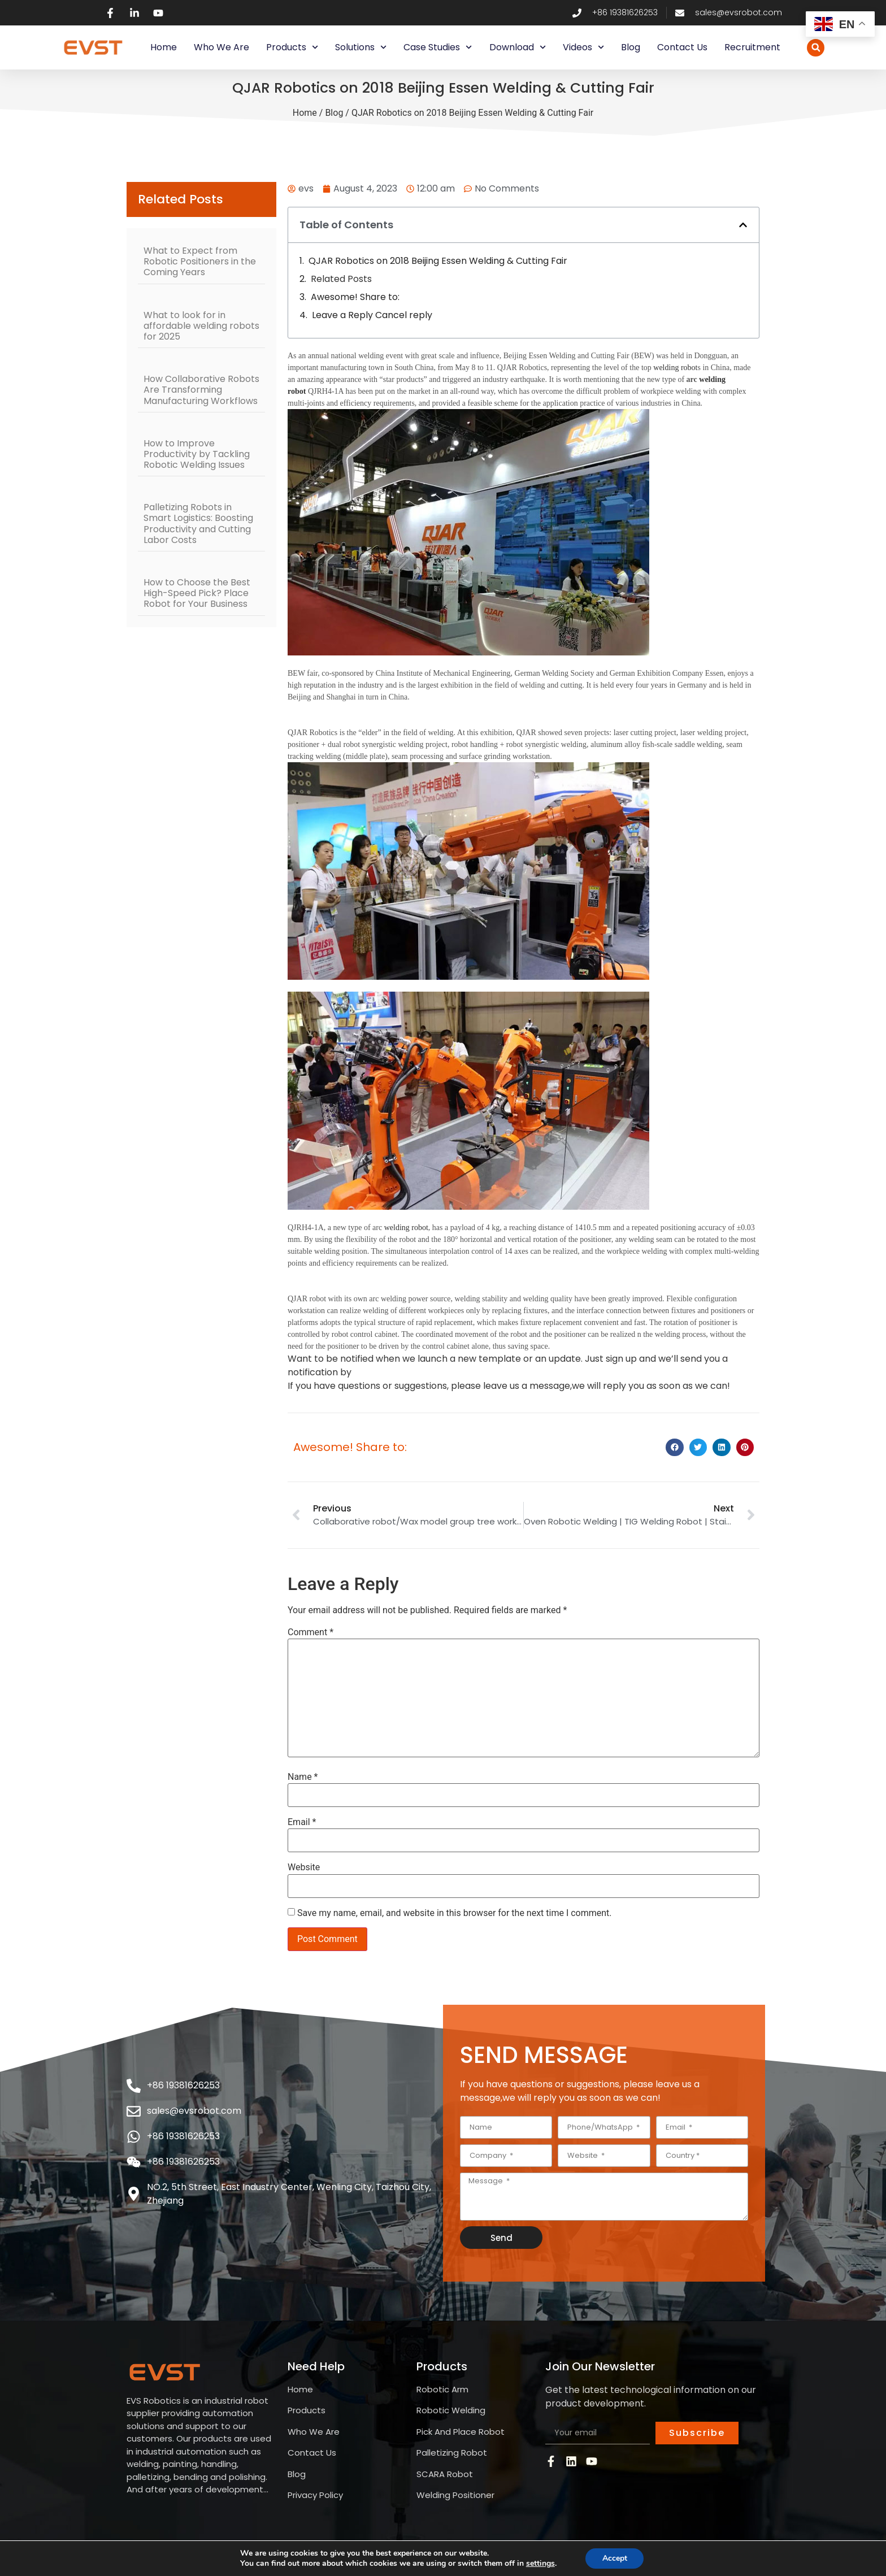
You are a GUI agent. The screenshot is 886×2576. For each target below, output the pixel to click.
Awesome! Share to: (355, 296)
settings (539, 2563)
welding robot (675, 367)
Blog (630, 47)
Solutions (360, 47)
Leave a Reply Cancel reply (372, 315)
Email (302, 1822)
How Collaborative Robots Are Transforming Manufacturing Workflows (201, 389)
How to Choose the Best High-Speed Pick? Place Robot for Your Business (197, 593)
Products (292, 47)
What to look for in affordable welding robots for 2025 (201, 326)
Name (303, 1777)
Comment (310, 1632)
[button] (815, 48)
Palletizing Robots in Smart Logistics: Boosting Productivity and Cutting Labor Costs (198, 523)
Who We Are (221, 47)
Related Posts (341, 278)
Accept (614, 2558)
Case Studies (437, 47)
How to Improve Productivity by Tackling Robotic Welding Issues (197, 454)
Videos (583, 47)
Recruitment (752, 47)
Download (517, 47)
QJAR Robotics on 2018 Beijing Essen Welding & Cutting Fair (438, 260)
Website (304, 1867)
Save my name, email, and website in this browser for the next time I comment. (454, 1913)
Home (163, 47)
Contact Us (682, 47)
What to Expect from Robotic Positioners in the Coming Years (200, 261)
